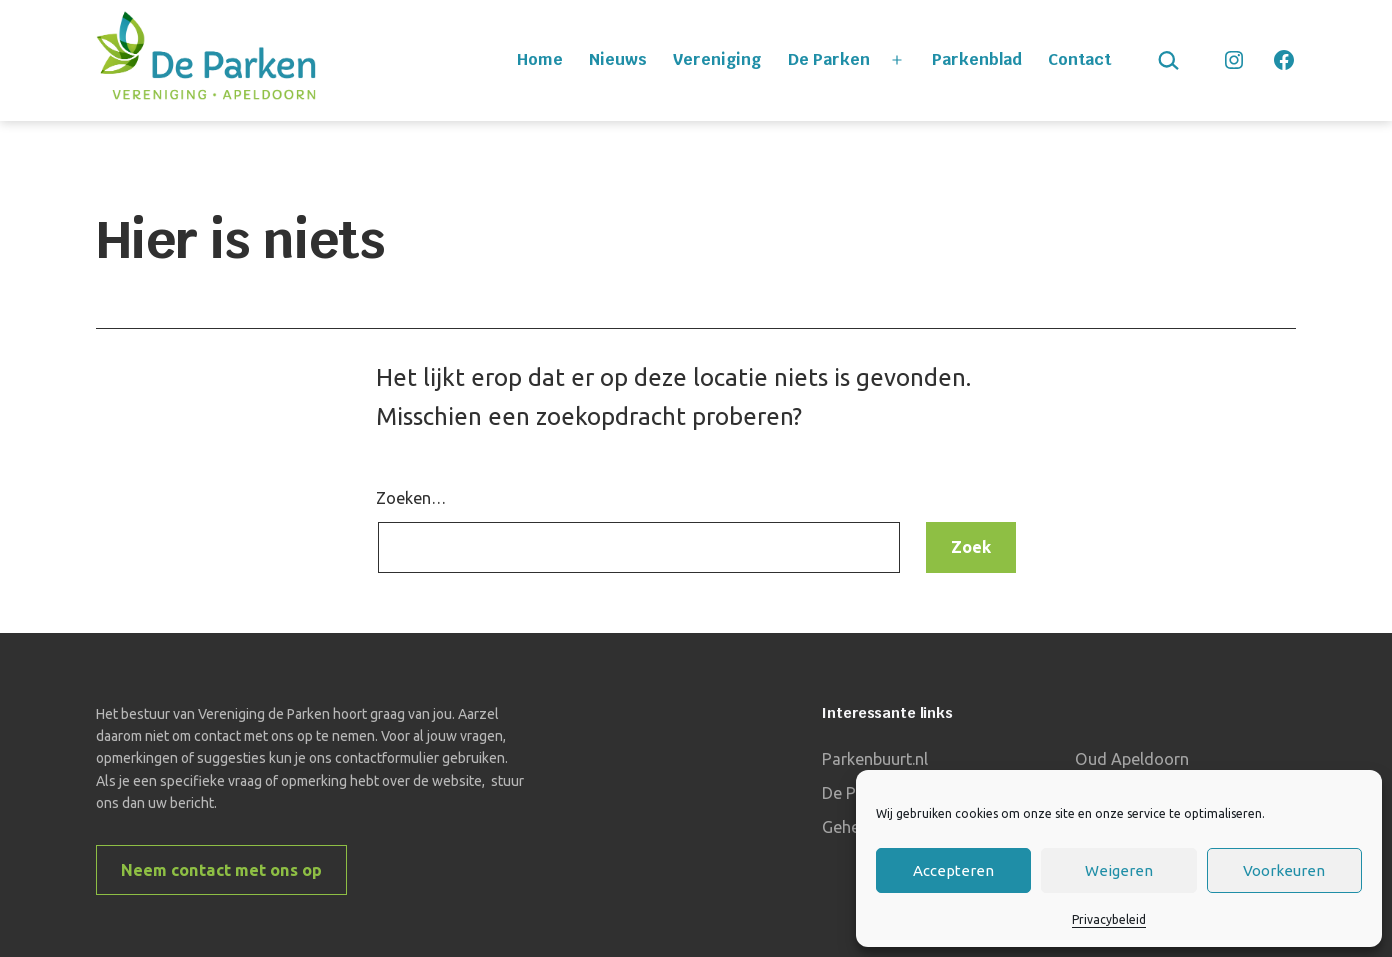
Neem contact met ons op (221, 870)
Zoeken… (411, 498)
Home (540, 59)
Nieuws (618, 59)
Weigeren (1119, 870)
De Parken (829, 59)
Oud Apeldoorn (1132, 759)
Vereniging (717, 59)
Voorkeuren (1284, 870)
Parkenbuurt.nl (875, 759)
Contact (1079, 59)
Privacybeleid (1109, 919)
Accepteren (953, 870)
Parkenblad (977, 59)
